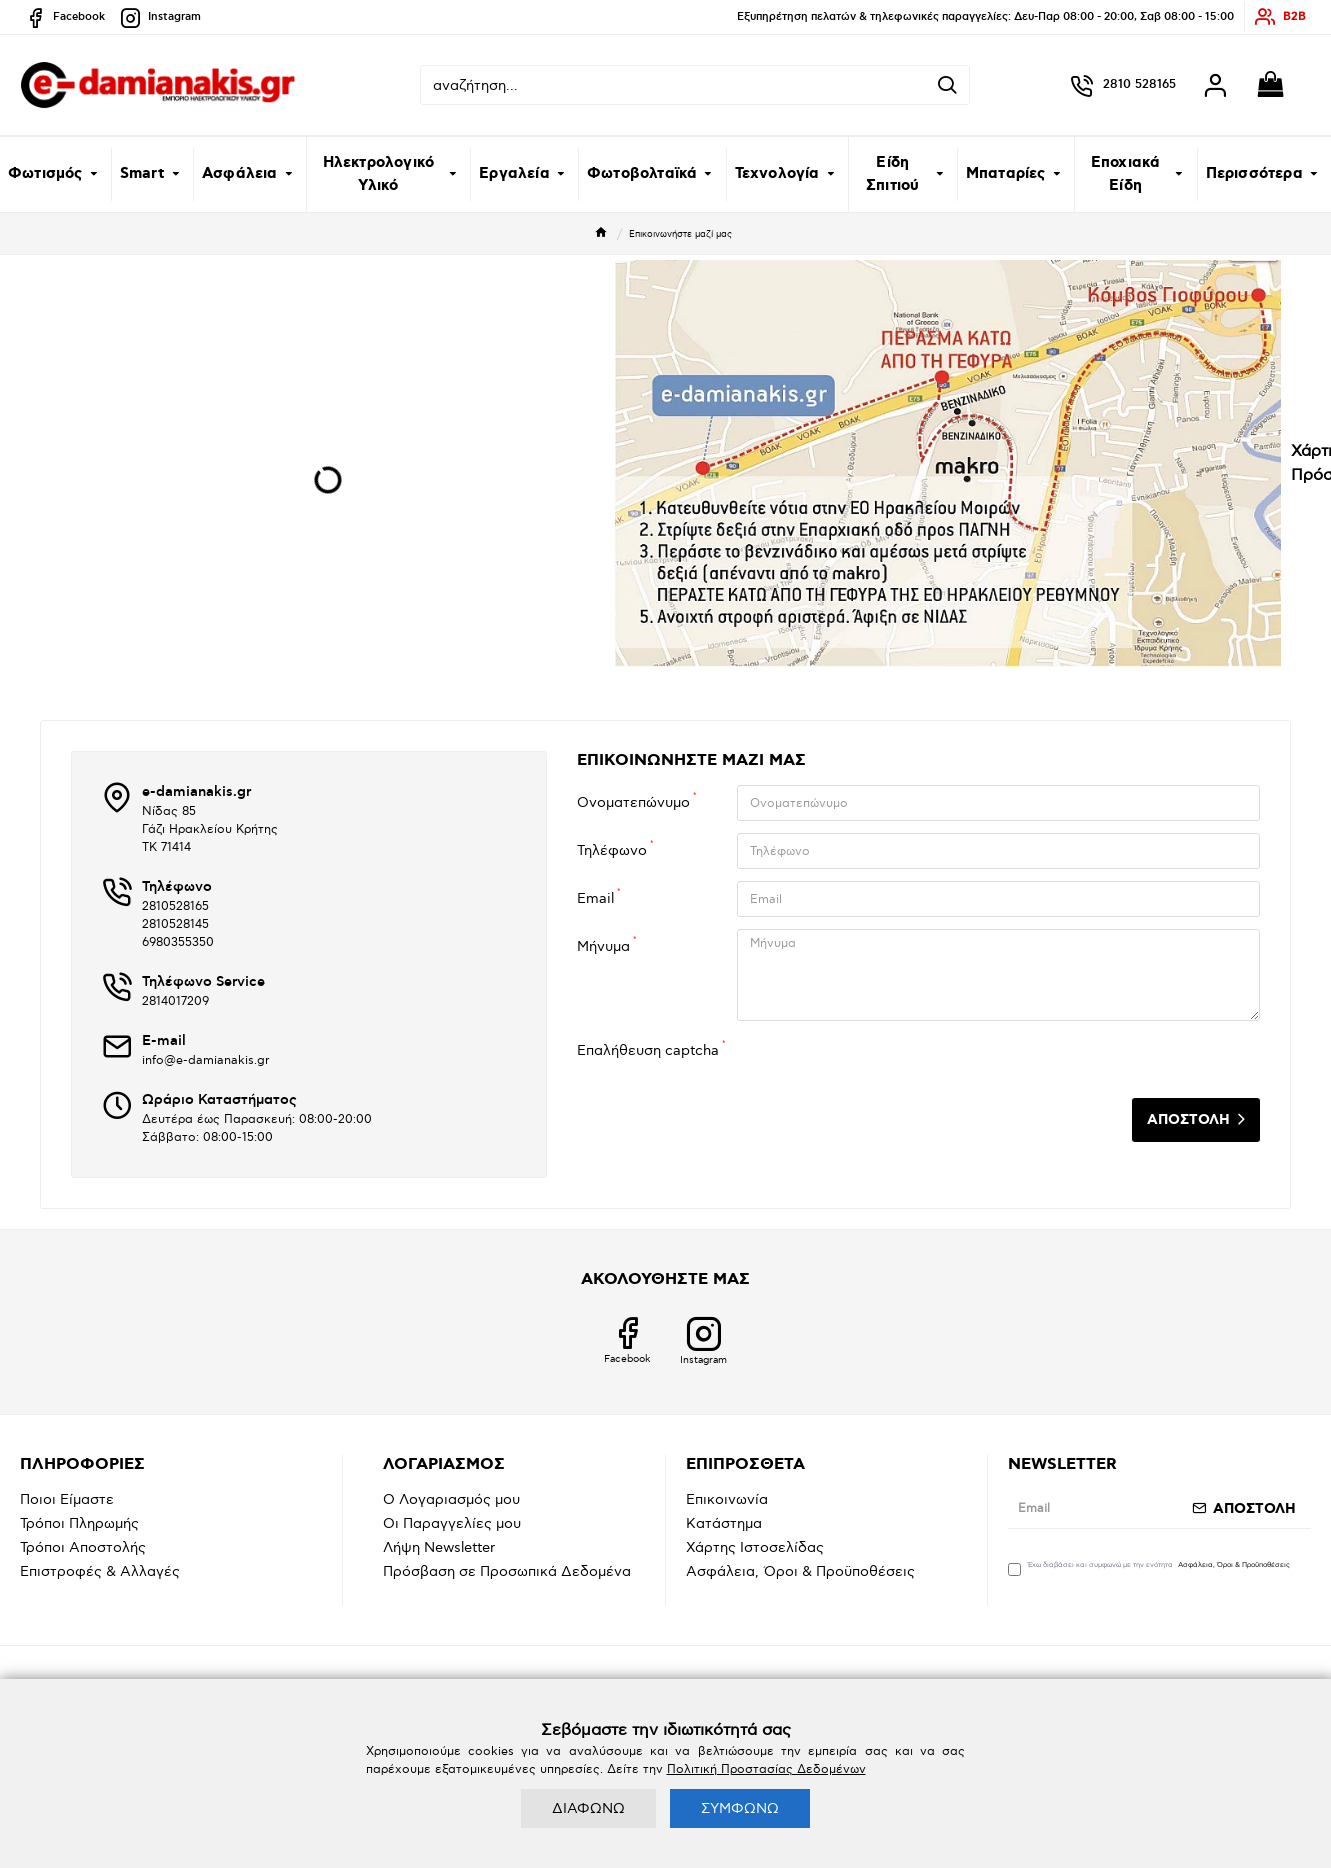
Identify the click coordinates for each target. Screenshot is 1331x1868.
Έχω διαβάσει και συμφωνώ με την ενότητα (1150, 1568)
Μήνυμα (603, 946)
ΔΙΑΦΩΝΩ (588, 1808)
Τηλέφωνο (612, 850)
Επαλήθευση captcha (648, 1050)
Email (595, 898)
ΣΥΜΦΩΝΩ (740, 1808)
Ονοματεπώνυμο (633, 802)
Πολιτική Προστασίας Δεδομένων (766, 1769)
